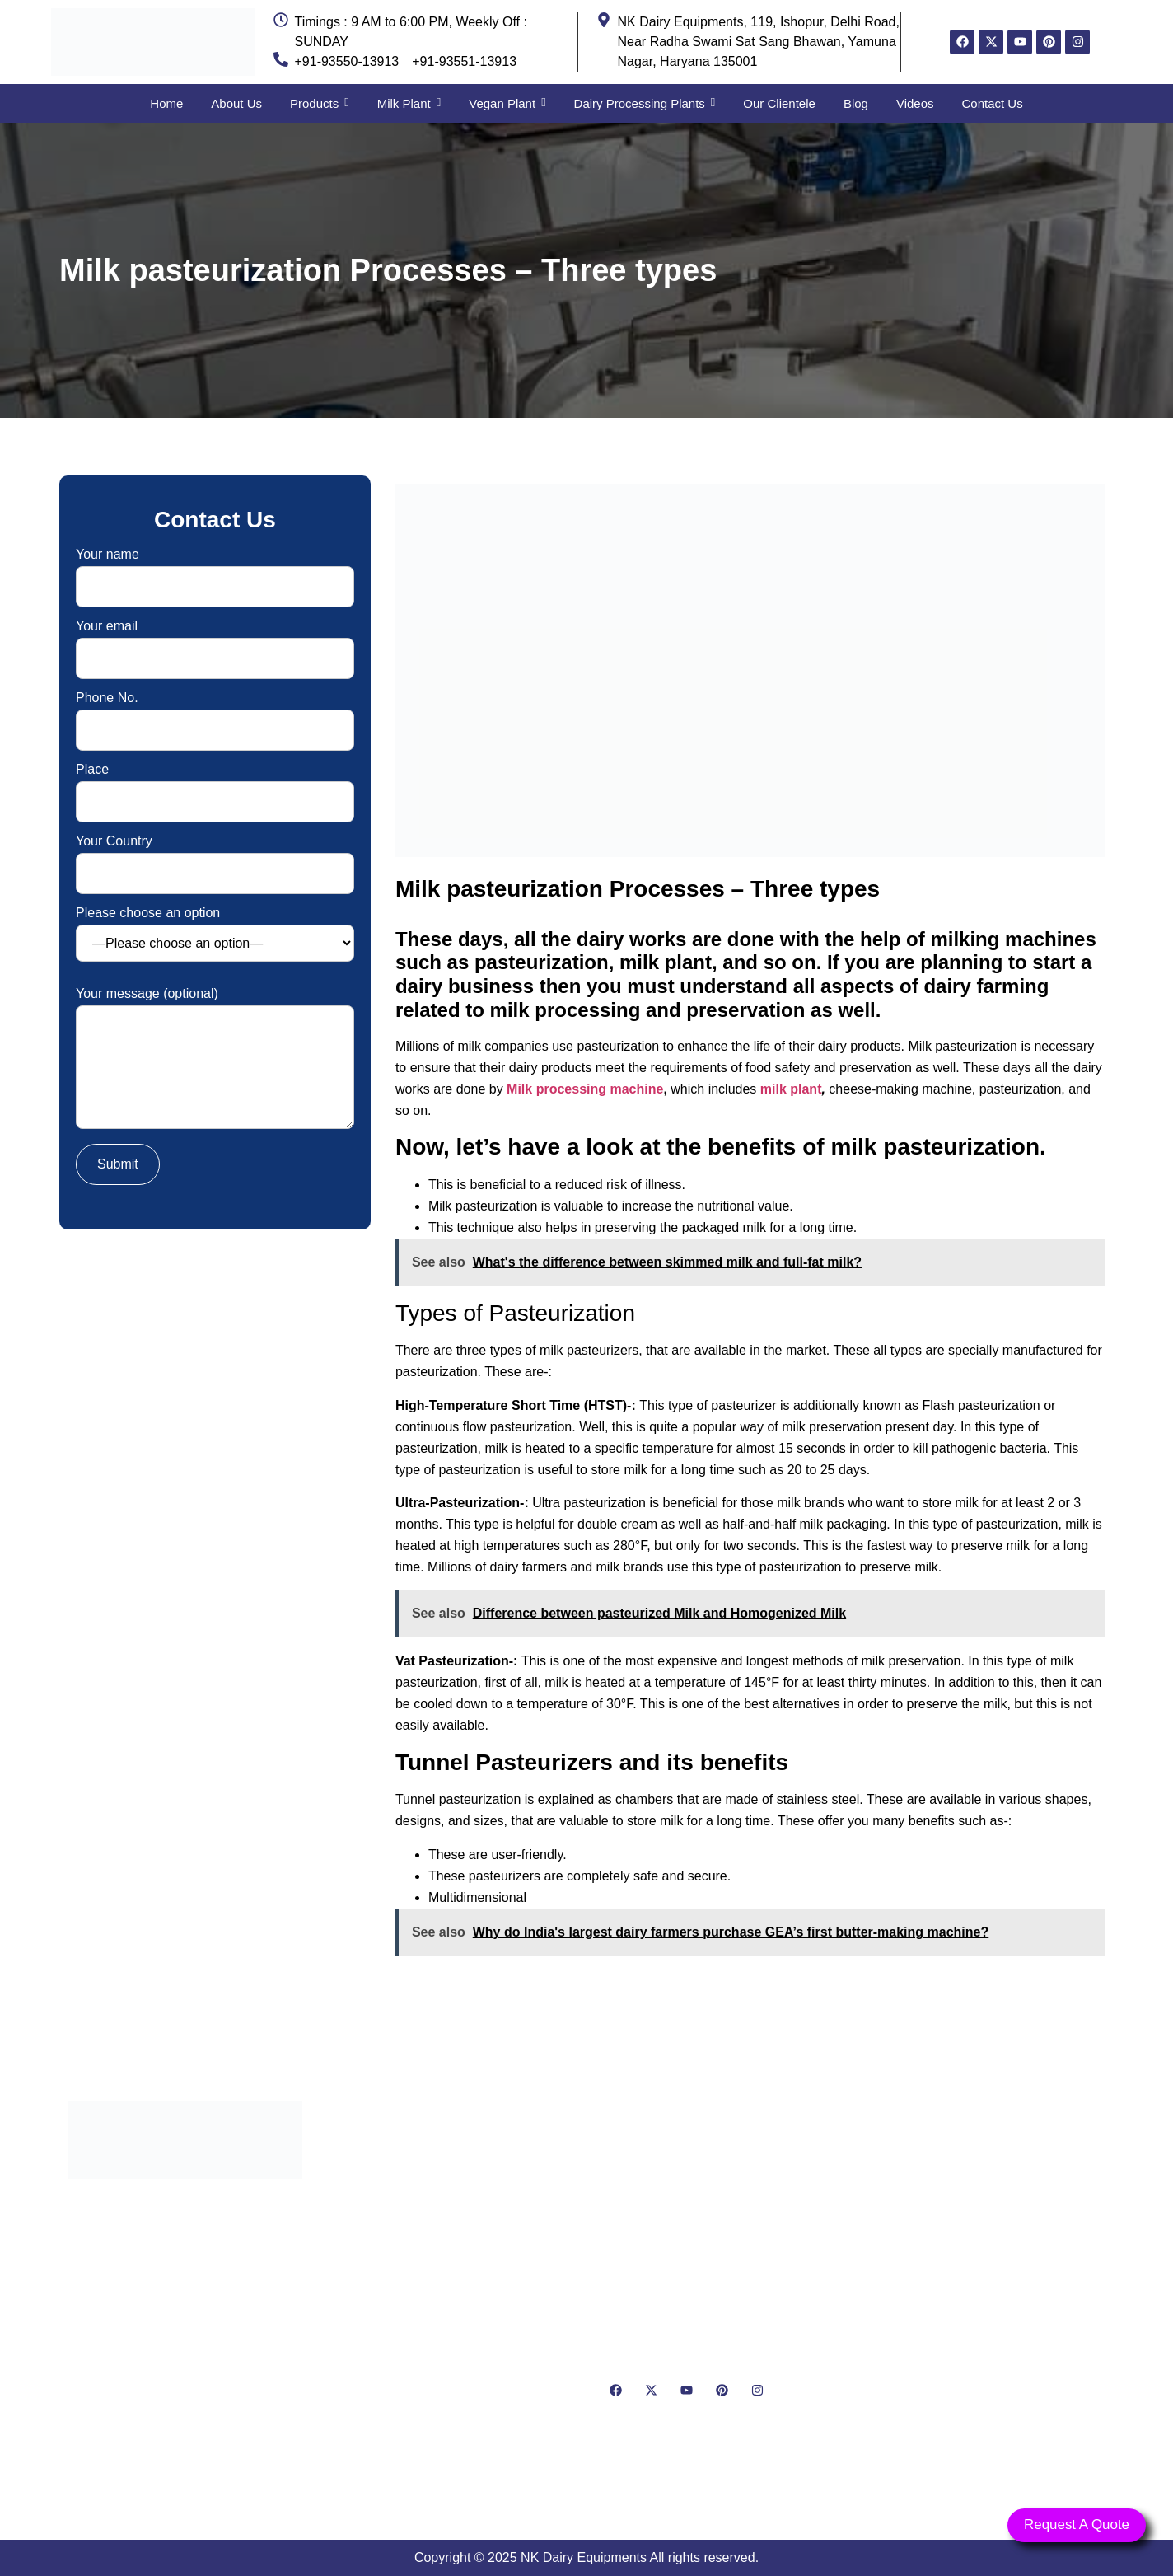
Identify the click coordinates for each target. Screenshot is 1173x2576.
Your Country (215, 857)
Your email (215, 642)
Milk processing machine (585, 1089)
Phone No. (215, 714)
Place (215, 785)
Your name (215, 570)
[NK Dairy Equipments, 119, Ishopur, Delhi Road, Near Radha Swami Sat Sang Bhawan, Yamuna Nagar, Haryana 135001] (988, 2296)
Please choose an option (215, 934)
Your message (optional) (215, 1059)
